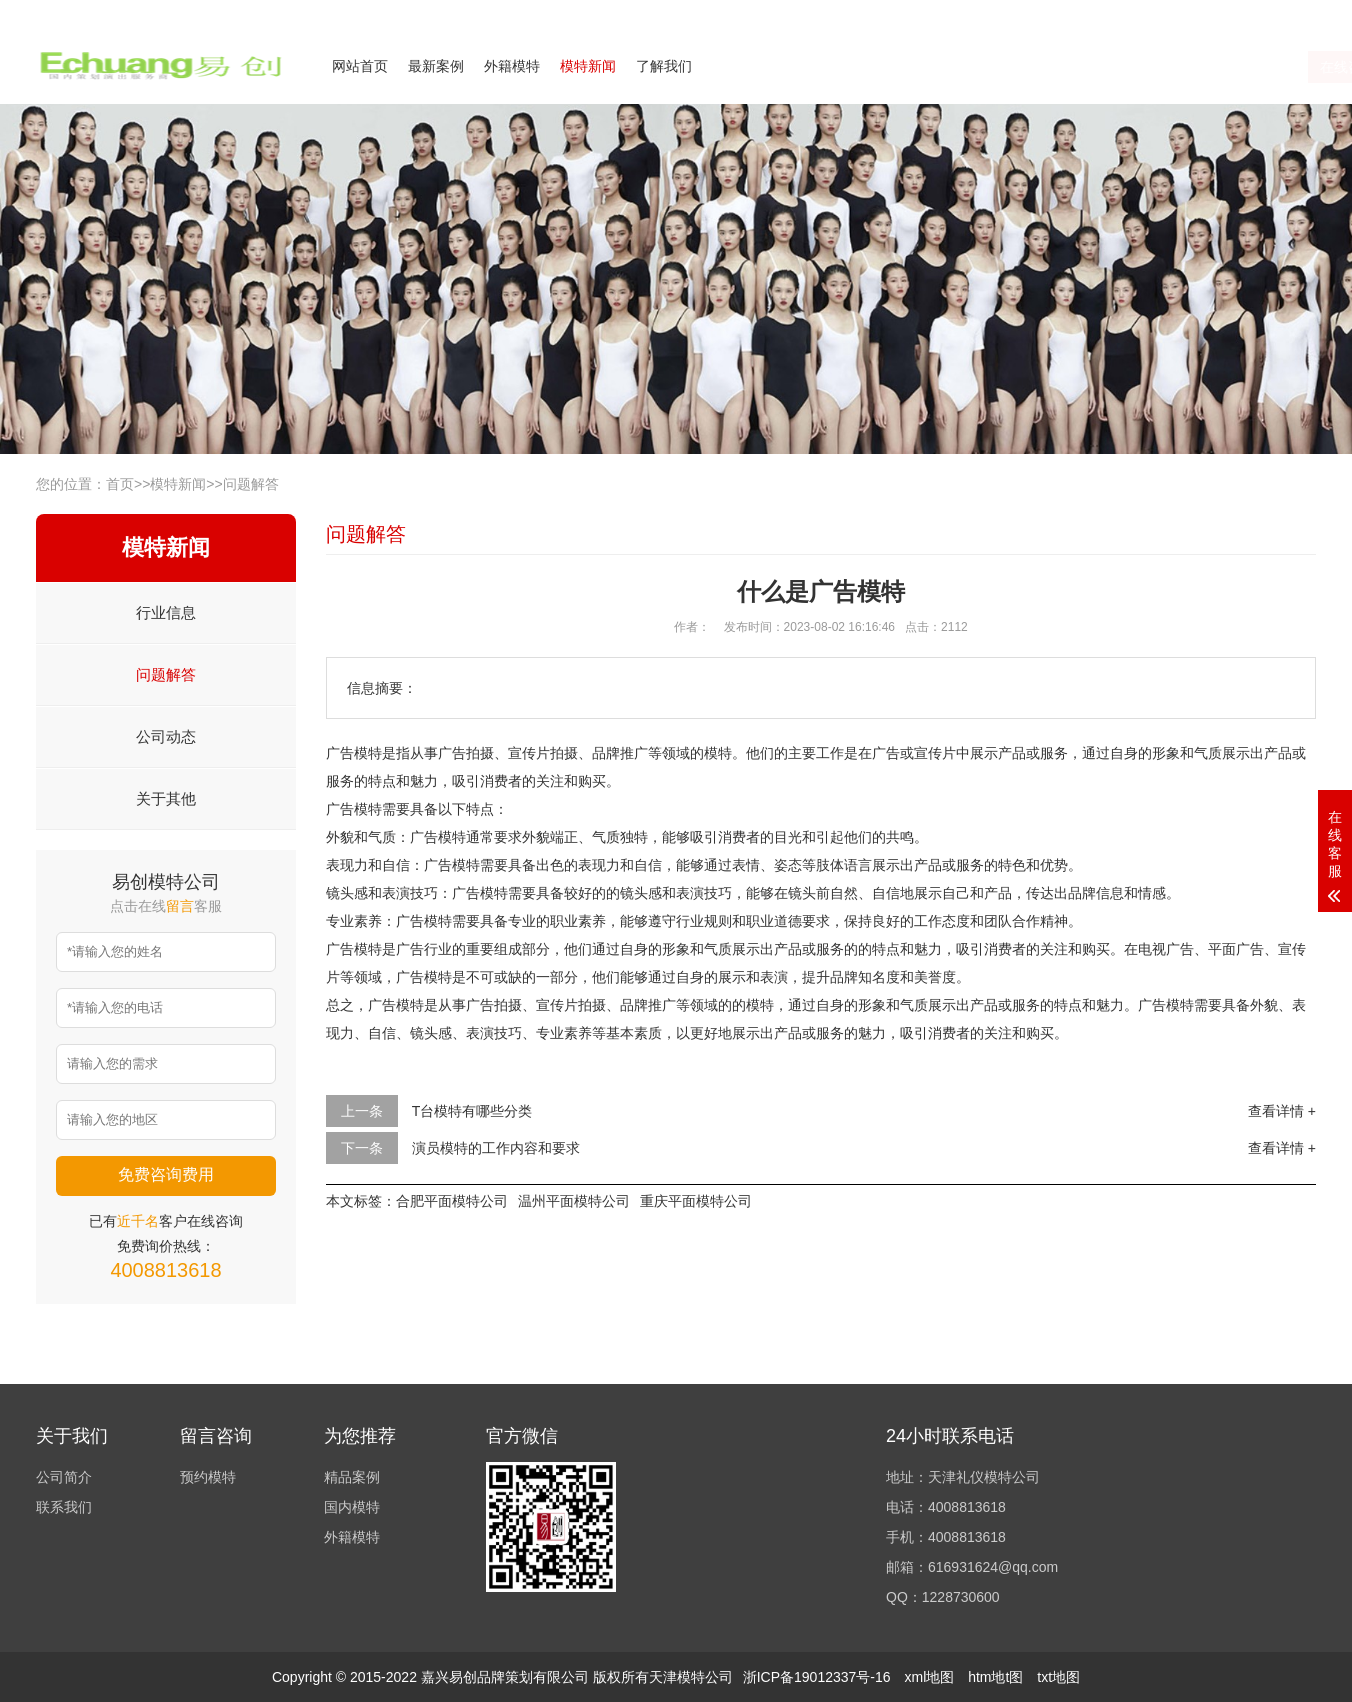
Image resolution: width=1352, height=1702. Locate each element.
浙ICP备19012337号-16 (817, 1677)
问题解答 (251, 484)
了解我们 (664, 66)
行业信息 (166, 612)
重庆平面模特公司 (696, 1201)
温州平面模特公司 (574, 1201)
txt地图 (1058, 1677)
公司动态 (166, 736)
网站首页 (360, 66)
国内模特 (352, 1507)
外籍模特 (512, 66)
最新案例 (436, 66)
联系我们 (1194, 13)
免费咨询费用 (166, 1174)
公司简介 (1120, 13)
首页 (120, 484)
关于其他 (166, 798)
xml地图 (929, 1677)
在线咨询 (1119, 67)
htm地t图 (995, 1677)
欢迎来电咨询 (1280, 13)
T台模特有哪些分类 (472, 1111)
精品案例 (352, 1477)
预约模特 (208, 1477)
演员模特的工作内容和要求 (496, 1148)
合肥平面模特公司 (452, 1201)
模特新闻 (588, 66)
